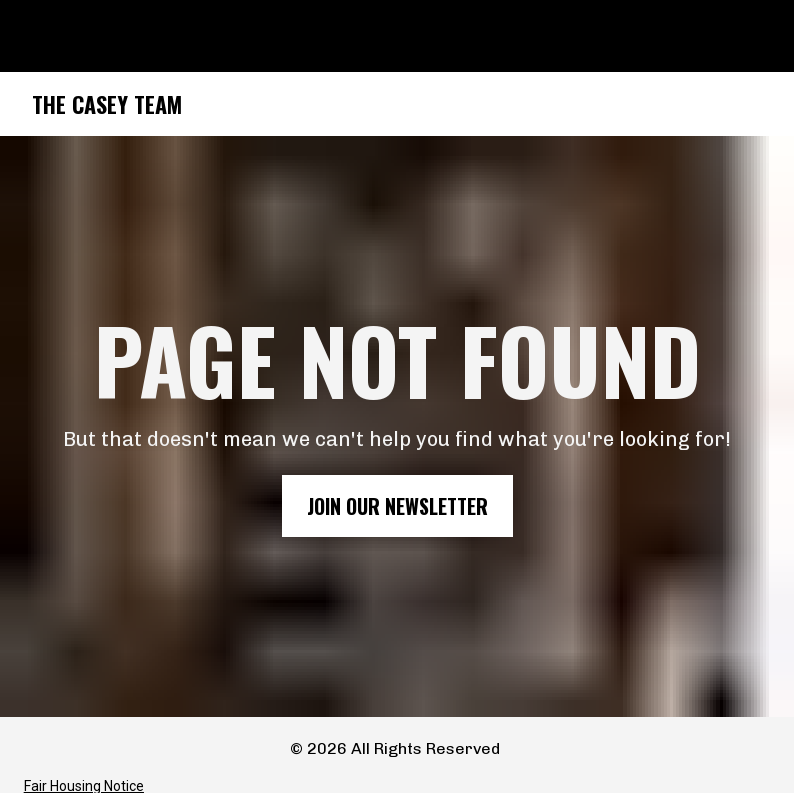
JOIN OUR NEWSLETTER (397, 501)
